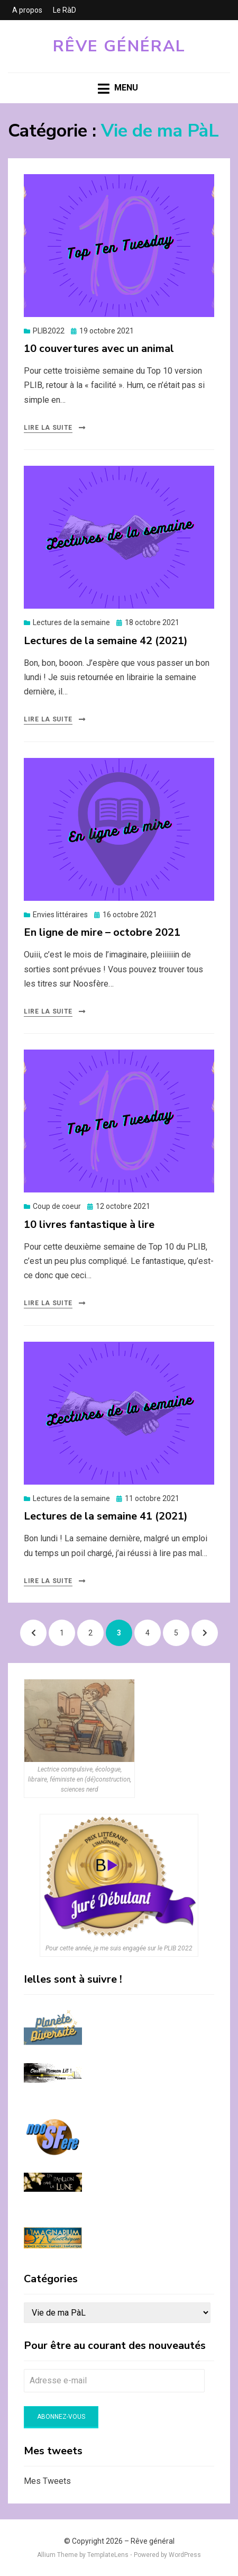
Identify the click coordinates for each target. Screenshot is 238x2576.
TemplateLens (108, 2555)
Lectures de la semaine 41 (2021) (106, 1516)
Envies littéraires (60, 914)
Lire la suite (48, 427)
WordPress (185, 2555)
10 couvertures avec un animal (99, 348)
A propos (27, 10)
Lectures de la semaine (71, 622)
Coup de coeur (57, 1206)
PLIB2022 (49, 331)
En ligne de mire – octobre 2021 (102, 932)
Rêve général (119, 46)
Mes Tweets (47, 2481)
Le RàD (64, 10)
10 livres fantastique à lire (89, 1224)
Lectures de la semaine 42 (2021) (106, 641)
